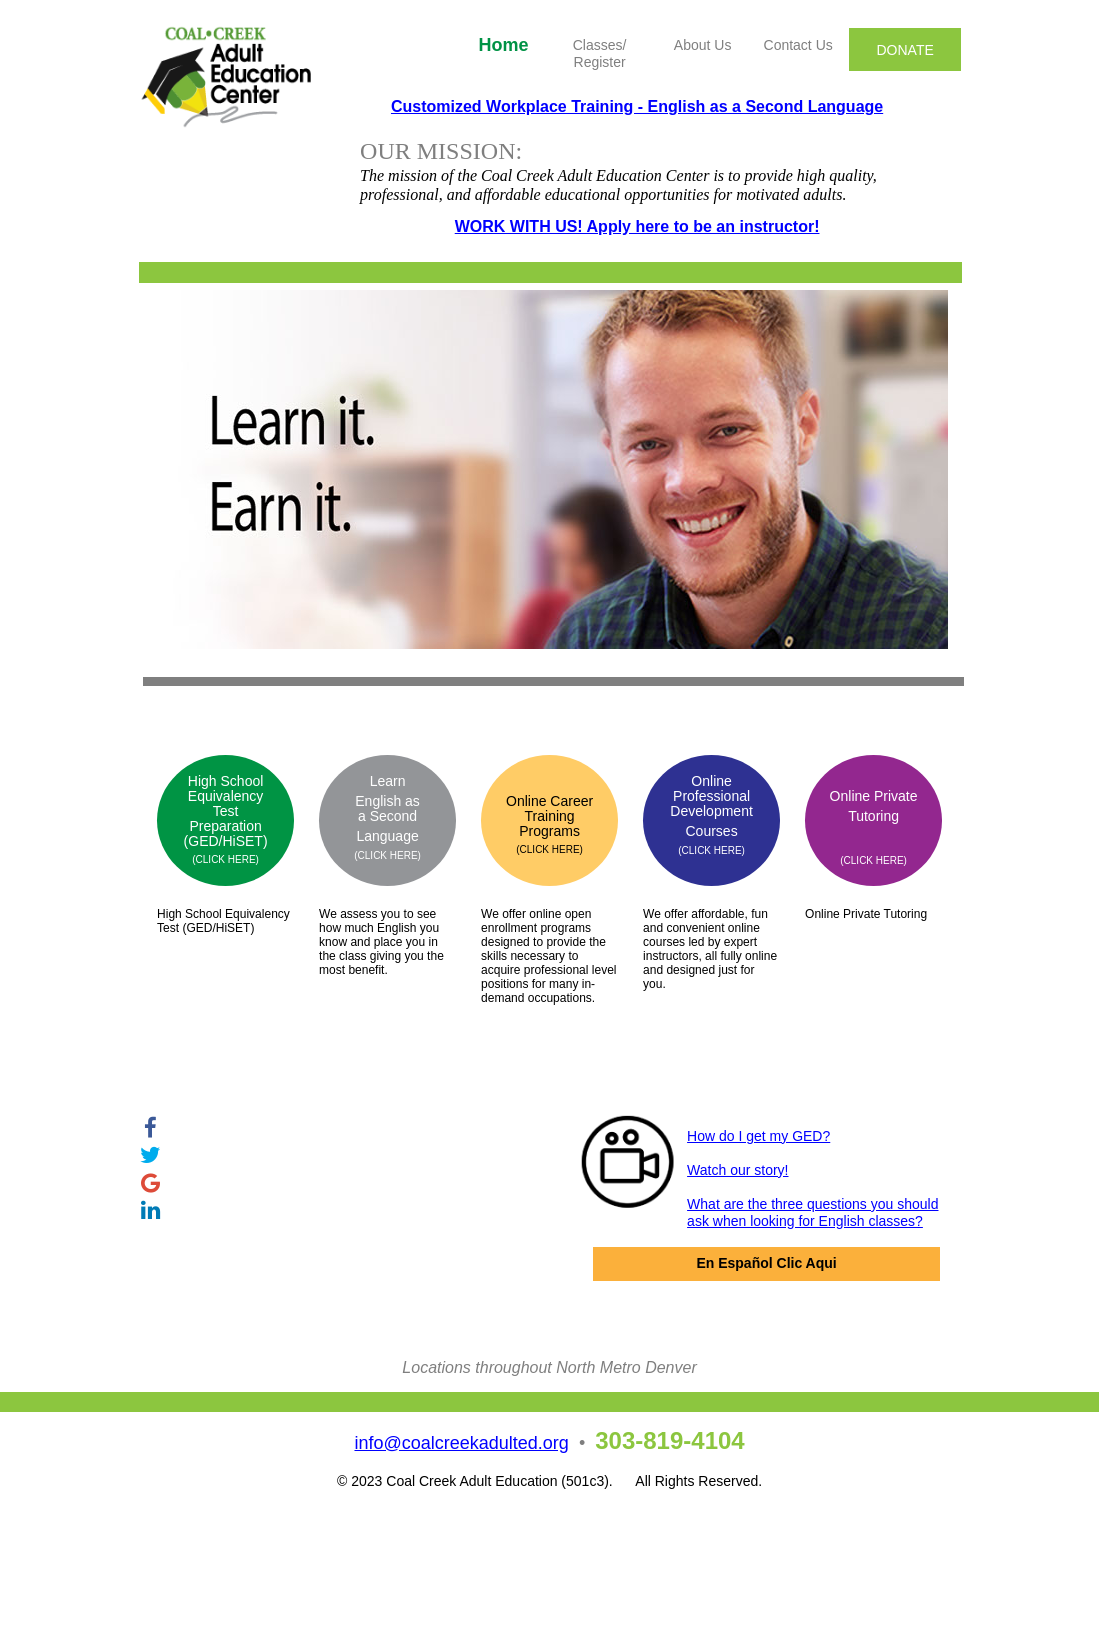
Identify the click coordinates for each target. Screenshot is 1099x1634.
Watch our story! (737, 1170)
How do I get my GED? (758, 1136)
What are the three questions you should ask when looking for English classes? (812, 1212)
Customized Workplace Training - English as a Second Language (637, 106)
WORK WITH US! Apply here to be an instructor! (637, 226)
